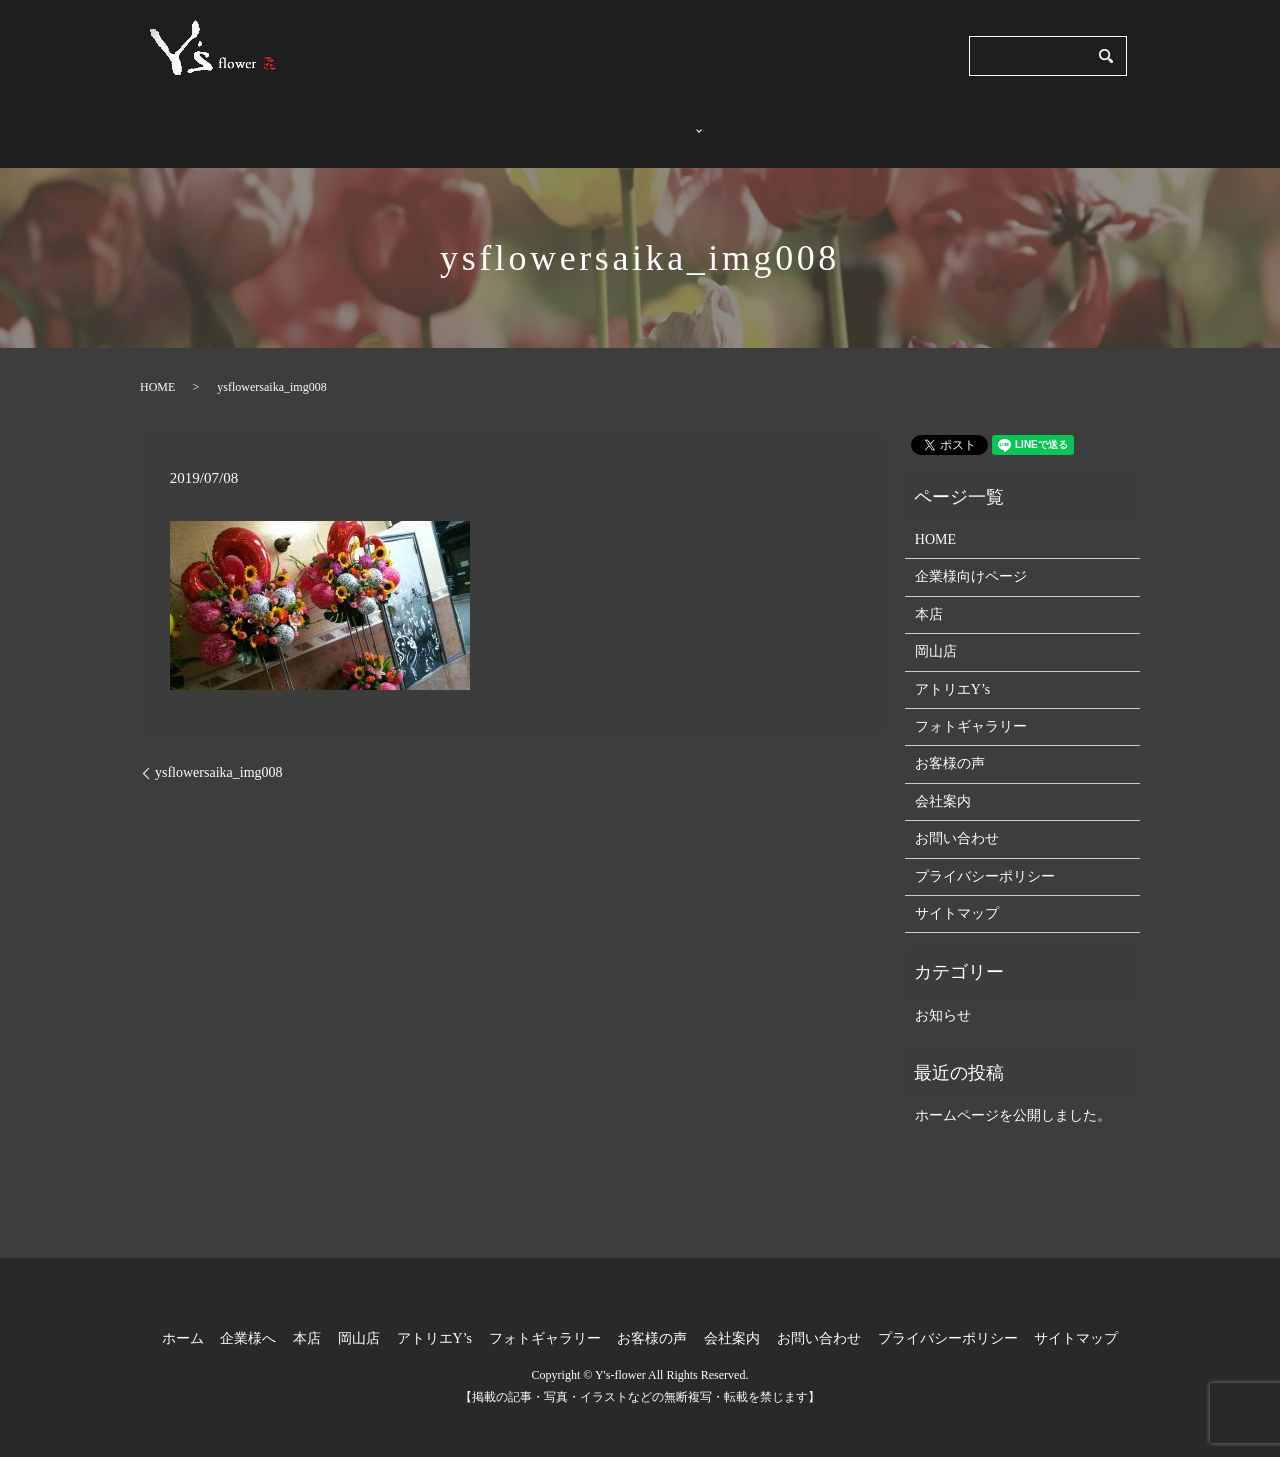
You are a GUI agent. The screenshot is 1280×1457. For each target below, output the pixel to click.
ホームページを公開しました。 (1013, 1096)
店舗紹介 (657, 122)
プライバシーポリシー (985, 856)
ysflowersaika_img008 (219, 753)
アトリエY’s (952, 670)
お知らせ (943, 996)
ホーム (496, 122)
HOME (157, 368)
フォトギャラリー (776, 122)
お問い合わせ (1084, 122)
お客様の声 (895, 122)
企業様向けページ (971, 557)
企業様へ (573, 122)
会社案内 (986, 122)
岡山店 (936, 632)
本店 (929, 595)
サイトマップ (957, 894)
